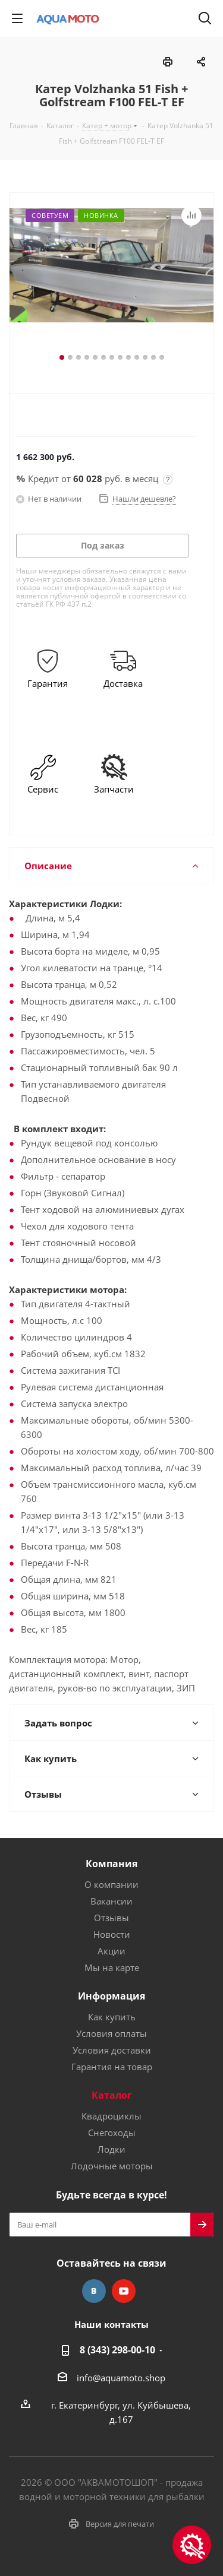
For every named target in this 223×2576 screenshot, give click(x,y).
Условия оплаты (111, 2033)
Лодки (111, 2149)
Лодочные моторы (112, 2166)
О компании (111, 1884)
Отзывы (111, 1918)
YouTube (124, 2291)
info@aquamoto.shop (121, 2378)
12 (153, 357)
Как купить (112, 2017)
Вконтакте (94, 2291)
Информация (111, 1996)
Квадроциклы (111, 2116)
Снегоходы (112, 2132)
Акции (111, 1951)
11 (145, 357)
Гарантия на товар (111, 2067)
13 (161, 357)
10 (136, 357)
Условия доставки (112, 2050)
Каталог (112, 2095)
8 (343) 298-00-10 (117, 2349)
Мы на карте (111, 1967)
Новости (111, 1934)
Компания (111, 1863)
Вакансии (111, 1901)
